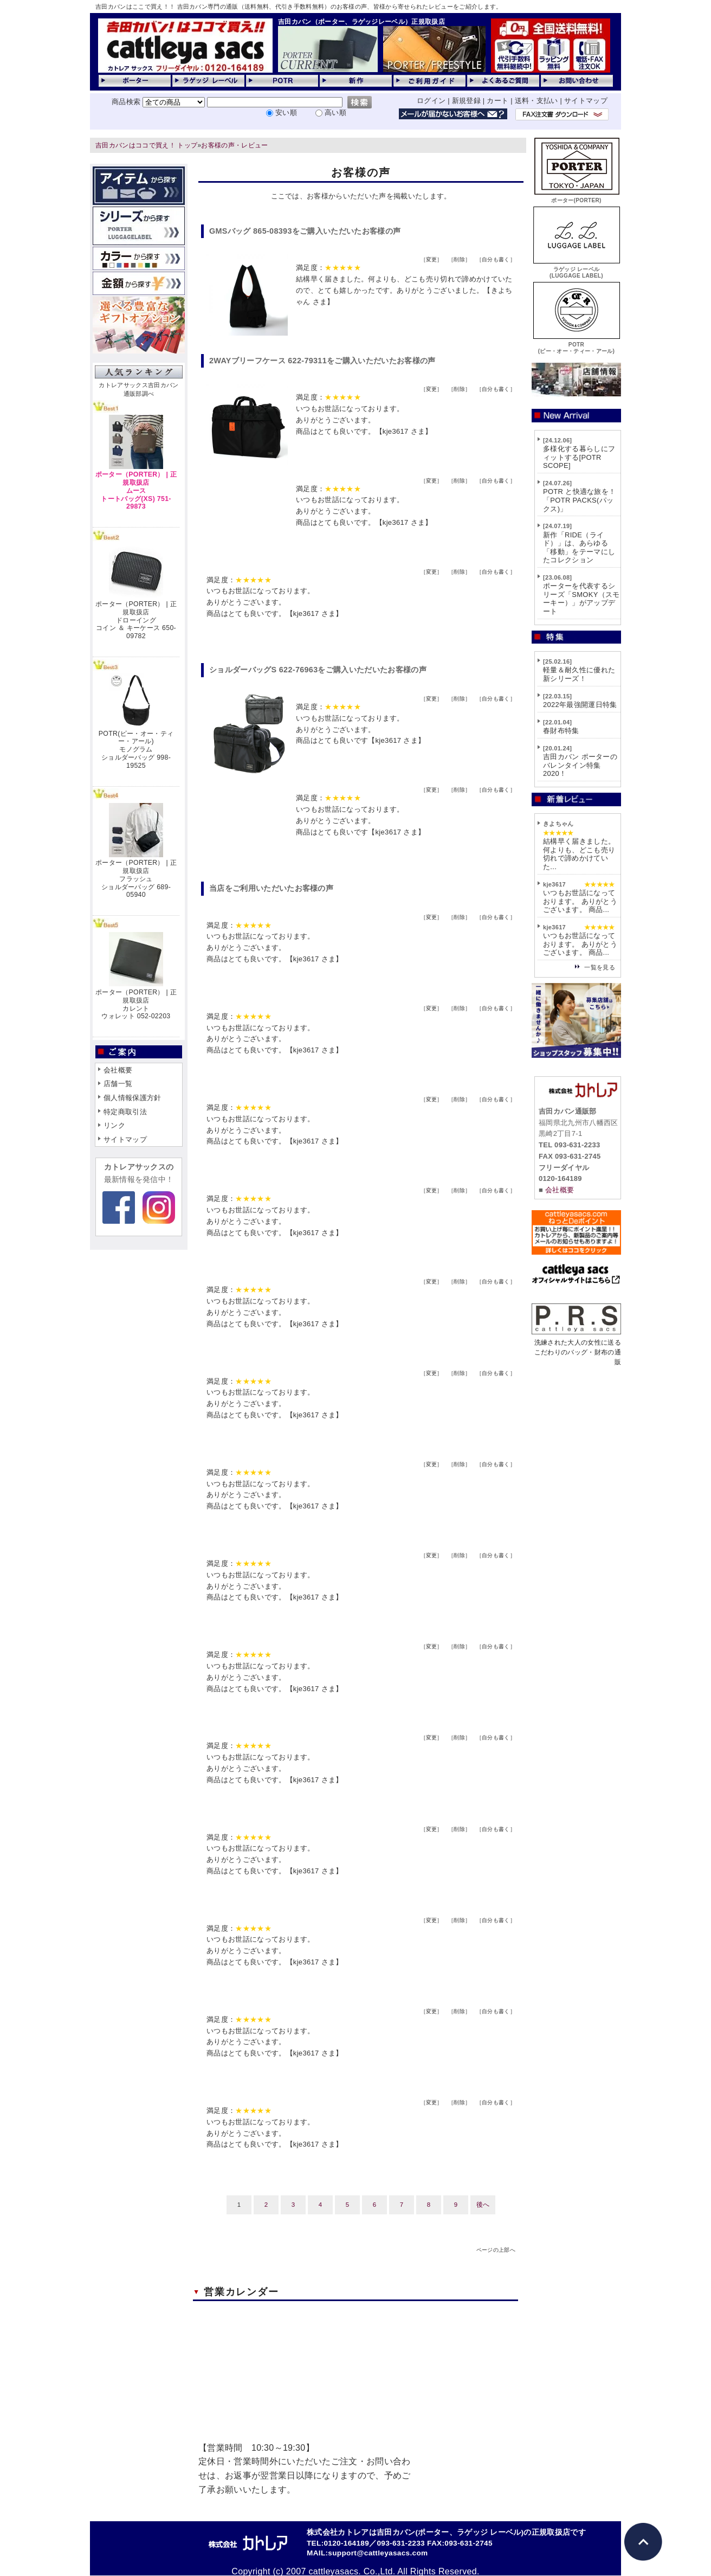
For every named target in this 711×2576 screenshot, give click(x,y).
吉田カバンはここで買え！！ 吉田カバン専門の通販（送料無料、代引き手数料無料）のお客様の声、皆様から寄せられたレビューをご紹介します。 (298, 6)
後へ (483, 2204)
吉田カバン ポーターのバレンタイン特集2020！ (580, 765)
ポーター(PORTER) (576, 197)
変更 (431, 259)
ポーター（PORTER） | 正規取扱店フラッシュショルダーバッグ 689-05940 (136, 878)
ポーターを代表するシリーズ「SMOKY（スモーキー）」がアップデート (581, 598)
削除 (459, 259)
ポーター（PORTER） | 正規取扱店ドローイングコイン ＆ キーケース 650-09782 (136, 620)
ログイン (431, 101)
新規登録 (466, 101)
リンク (114, 1125)
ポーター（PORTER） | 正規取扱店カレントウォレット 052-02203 (136, 1004)
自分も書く (496, 259)
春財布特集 (561, 731)
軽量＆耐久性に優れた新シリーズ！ (579, 674)
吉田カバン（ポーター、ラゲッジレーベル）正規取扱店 (361, 21)
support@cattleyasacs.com (378, 2553)
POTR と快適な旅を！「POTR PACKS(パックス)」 (579, 499)
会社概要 (118, 1070)
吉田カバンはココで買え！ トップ (146, 145)
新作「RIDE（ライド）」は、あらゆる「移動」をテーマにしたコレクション (579, 547)
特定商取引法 (125, 1112)
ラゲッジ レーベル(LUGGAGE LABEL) (576, 269)
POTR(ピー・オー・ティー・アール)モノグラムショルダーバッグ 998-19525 (136, 749)
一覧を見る (599, 967)
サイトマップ (585, 101)
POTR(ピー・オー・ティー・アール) (576, 344)
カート (497, 101)
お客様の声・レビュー (234, 145)
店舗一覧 (118, 1084)
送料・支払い (536, 101)
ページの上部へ (495, 2250)
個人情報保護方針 (132, 1098)
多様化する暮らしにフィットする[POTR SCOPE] (579, 457)
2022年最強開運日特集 (580, 705)
